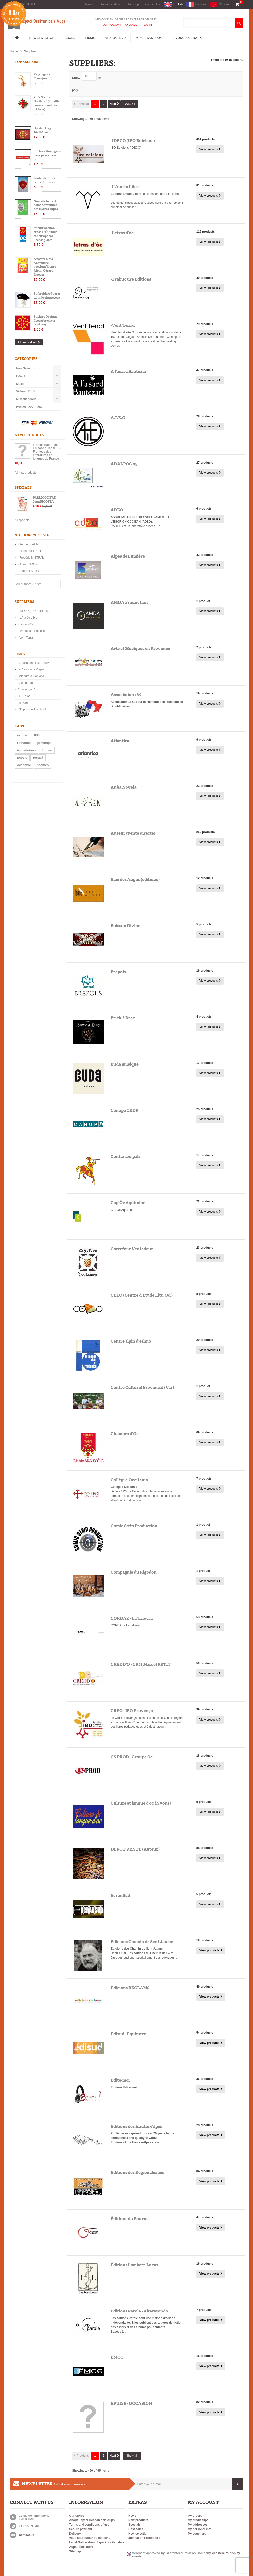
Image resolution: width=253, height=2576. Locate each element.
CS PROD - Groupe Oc (132, 1757)
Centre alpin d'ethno (131, 1341)
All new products (25, 472)
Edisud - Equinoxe (128, 2034)
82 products (204, 2402)
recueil (38, 757)
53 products (204, 1617)
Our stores (76, 2515)
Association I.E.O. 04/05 (33, 663)
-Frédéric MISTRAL (31, 557)
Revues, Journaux (187, 38)
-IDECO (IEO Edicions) (33, 611)
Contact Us (152, 4)
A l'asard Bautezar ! (129, 371)
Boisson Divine (125, 925)
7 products (203, 1478)
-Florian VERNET (29, 551)
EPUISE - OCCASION (131, 2403)
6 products (203, 508)
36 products (204, 2079)
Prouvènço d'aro (28, 689)
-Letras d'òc (26, 624)
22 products (204, 1201)
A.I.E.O (118, 417)
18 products (204, 1755)
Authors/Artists (32, 535)
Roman (46, 750)
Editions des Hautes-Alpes (136, 2126)
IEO (37, 735)
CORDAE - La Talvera (132, 1618)
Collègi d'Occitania (129, 1479)
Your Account (111, 24)
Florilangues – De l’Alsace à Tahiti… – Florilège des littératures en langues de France (47, 451)
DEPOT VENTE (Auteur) (135, 1849)
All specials (22, 520)
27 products (204, 462)
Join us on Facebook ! (144, 2538)
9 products (203, 739)
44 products (204, 2217)
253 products (205, 832)
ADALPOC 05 (124, 464)
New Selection (42, 38)
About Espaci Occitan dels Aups (92, 2520)
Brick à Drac (123, 1018)
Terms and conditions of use (89, 2524)
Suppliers (24, 601)
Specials (23, 487)
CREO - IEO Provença (132, 1710)
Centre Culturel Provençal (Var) (142, 1387)
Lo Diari (23, 703)
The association (109, 4)
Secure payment (80, 2529)
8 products (203, 1294)
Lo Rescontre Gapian (31, 669)
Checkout (132, 24)
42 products (204, 555)
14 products (204, 1155)
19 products (204, 693)
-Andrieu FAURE (29, 544)
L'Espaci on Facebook (32, 709)
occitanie (24, 765)
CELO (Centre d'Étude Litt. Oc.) (142, 1295)
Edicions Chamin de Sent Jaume (142, 1941)
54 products (204, 2032)
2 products (203, 647)
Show (76, 78)
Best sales (135, 2529)
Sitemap (75, 2551)
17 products (204, 1063)
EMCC (117, 2357)
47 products (204, 370)
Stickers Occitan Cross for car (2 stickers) (45, 320)
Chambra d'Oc (125, 1433)
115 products (205, 231)
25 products (204, 1109)
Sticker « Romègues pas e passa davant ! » (47, 155)
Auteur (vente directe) (133, 833)
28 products (204, 416)
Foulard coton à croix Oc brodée (44, 180)
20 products (204, 1340)
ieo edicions (26, 750)
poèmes (43, 765)
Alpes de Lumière (128, 556)
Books (70, 38)
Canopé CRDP (124, 1110)
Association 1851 (127, 694)
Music (90, 38)
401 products (205, 139)
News (89, 4)
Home (14, 51)
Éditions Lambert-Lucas (134, 2265)
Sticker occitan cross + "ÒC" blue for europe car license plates (45, 234)
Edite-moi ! (121, 2080)
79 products (204, 324)
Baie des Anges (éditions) (135, 879)
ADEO (117, 510)
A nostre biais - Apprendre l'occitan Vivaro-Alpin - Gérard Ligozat (45, 267)
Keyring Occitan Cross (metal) (45, 76)
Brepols (118, 971)
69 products (204, 1432)
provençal (44, 743)
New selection (138, 2533)
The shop (132, 4)
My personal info (199, 2529)
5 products (203, 924)
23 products (204, 786)
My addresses (197, 2524)
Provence (24, 743)
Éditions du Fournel (130, 2218)
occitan (22, 735)
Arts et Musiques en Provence (140, 648)
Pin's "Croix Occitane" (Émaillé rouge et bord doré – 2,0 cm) (47, 103)
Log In (147, 24)
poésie (22, 757)
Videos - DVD (115, 38)
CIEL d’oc (24, 696)
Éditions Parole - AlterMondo (139, 2311)
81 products (204, 185)
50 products (204, 1663)
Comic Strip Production (134, 1526)
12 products (204, 878)
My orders (195, 2515)
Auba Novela (123, 787)
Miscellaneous (149, 38)
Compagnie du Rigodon (134, 1572)
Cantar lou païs (125, 1156)
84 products (204, 2171)
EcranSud (120, 1895)
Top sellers (26, 62)
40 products (204, 278)
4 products (203, 1016)
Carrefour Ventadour (132, 1249)
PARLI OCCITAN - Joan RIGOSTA (45, 500)
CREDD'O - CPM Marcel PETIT (141, 1664)
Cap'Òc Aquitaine (128, 1202)
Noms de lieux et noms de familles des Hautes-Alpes (46, 205)
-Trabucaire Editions (31, 631)
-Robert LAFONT (29, 571)
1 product (203, 601)
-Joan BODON (28, 564)
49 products (204, 1986)
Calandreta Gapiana (31, 676)
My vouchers (197, 2533)
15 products (204, 2356)
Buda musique (125, 1064)
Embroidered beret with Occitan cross (47, 296)
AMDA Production (129, 602)
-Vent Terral (25, 637)
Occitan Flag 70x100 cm (42, 130)
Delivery (75, 2533)
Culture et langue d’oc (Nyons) (141, 1803)
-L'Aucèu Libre (27, 617)
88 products (204, 1848)
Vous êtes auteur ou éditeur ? (90, 2538)
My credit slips (198, 2520)
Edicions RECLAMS (130, 1987)
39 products (204, 1709)
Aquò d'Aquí (26, 683)
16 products (204, 970)
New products (29, 435)
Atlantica (120, 741)
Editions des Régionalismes (137, 2172)
